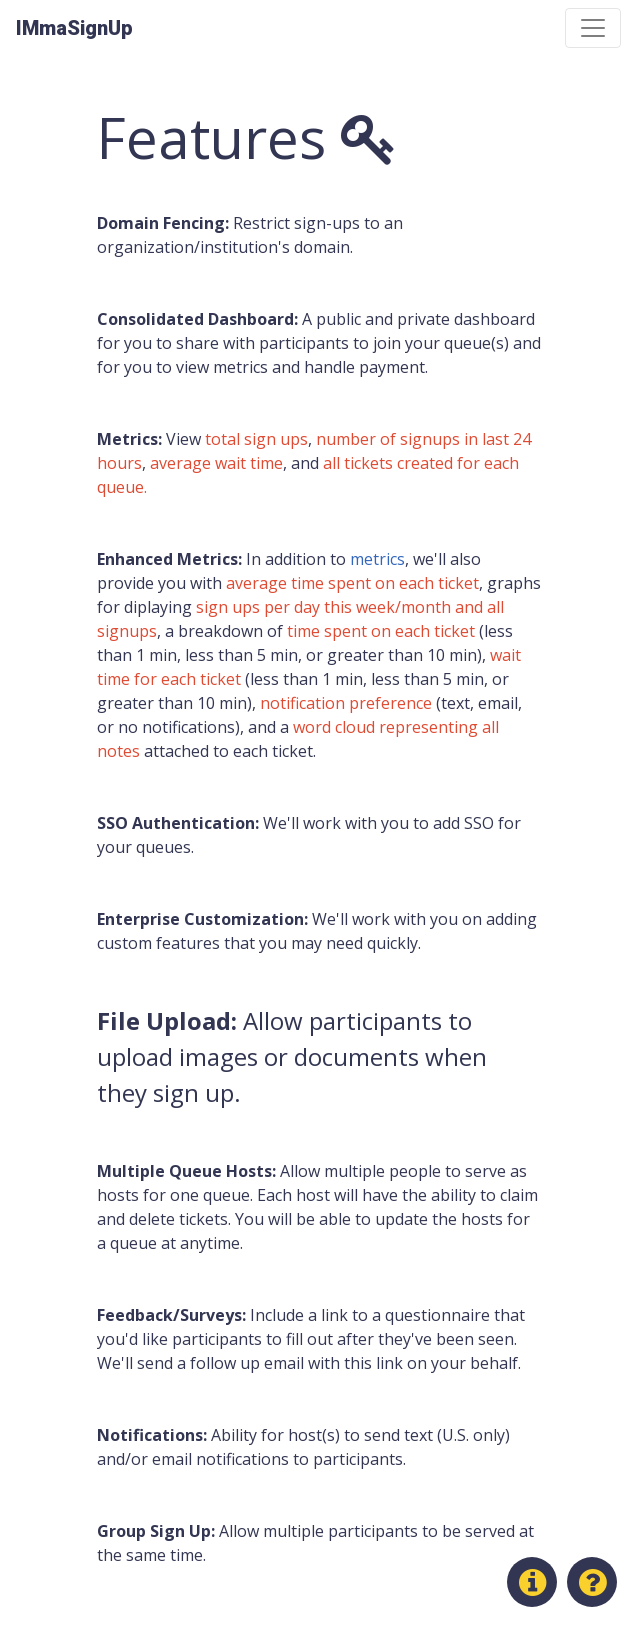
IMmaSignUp (74, 28)
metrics (377, 559)
